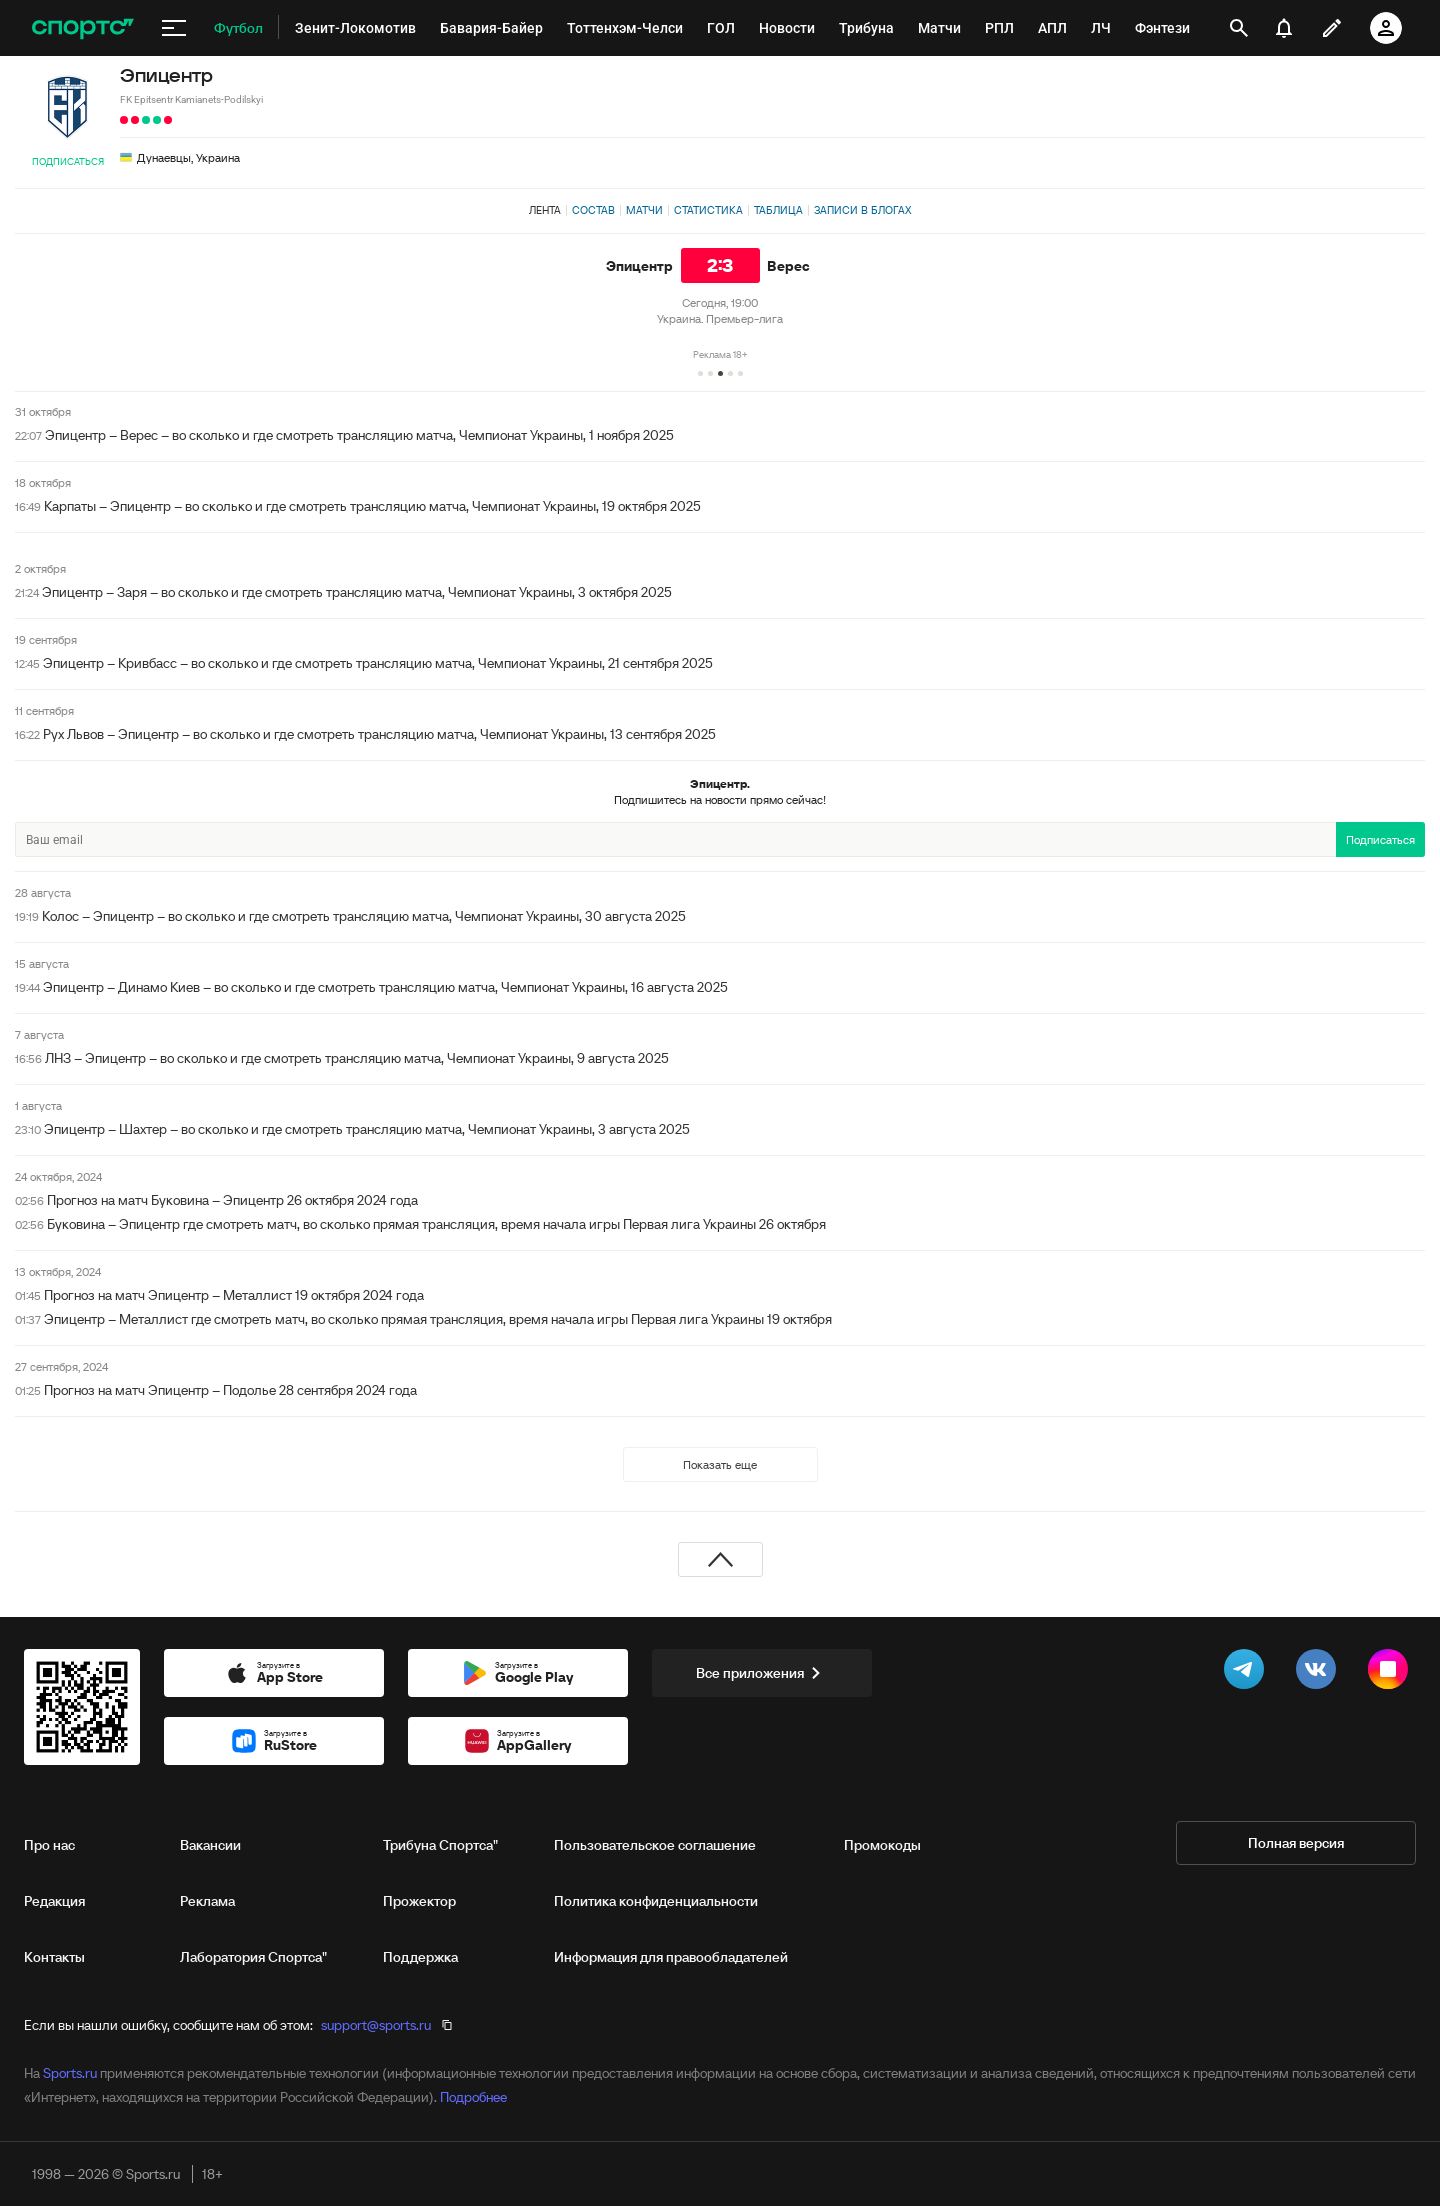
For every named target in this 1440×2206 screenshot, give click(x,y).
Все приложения (762, 1673)
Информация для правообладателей (671, 1957)
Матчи (644, 210)
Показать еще (720, 1464)
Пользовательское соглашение (655, 1845)
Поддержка (420, 1957)
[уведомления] (1284, 28)
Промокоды (882, 1845)
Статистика (708, 210)
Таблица (778, 210)
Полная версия (1296, 1843)
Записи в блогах (862, 210)
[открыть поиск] (1239, 28)
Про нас (49, 1845)
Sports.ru (70, 2073)
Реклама (207, 1901)
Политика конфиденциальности (656, 1901)
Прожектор (419, 1901)
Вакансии (210, 1845)
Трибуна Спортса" (440, 1845)
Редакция (54, 1901)
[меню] (174, 28)
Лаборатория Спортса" (253, 1957)
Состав (593, 210)
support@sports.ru (376, 2025)
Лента (545, 210)
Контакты (54, 1957)
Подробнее (473, 2097)
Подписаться (68, 161)
